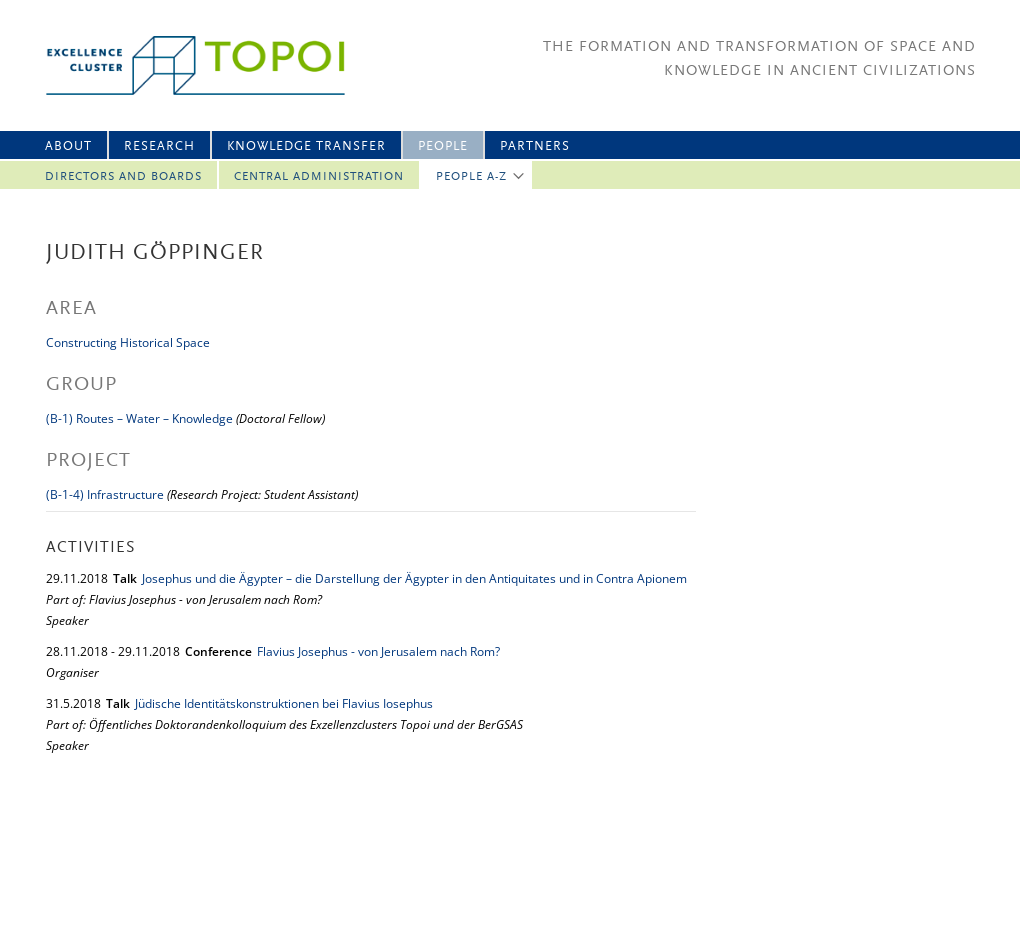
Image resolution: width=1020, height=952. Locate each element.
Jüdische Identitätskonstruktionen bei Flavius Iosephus (284, 703)
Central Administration (319, 177)
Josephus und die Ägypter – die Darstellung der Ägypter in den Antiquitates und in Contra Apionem (414, 578)
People (443, 146)
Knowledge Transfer (306, 146)
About (68, 146)
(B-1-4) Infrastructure (105, 494)
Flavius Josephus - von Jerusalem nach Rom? (378, 651)
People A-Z (471, 177)
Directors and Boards (123, 177)
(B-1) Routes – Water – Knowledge (139, 418)
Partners (535, 146)
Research (159, 146)
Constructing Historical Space (128, 342)
